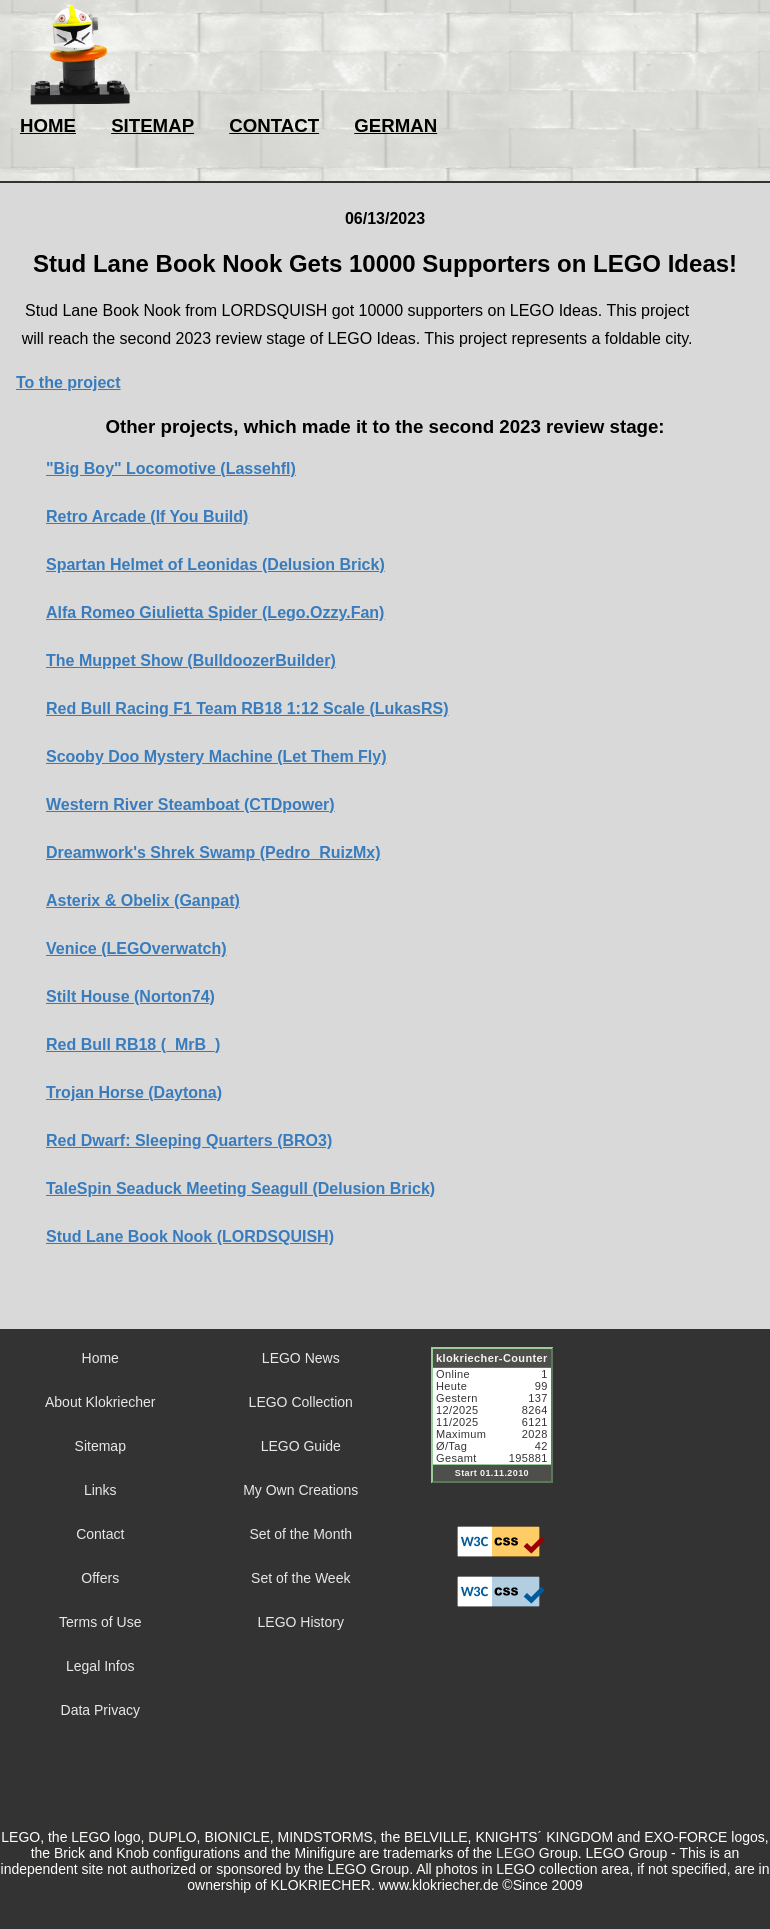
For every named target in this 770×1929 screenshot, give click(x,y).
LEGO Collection (301, 1402)
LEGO (515, 1853)
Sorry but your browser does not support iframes (501, 1427)
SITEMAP (152, 125)
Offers (100, 1578)
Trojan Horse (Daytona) (134, 1092)
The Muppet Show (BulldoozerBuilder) (191, 660)
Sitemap (100, 1446)
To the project (68, 382)
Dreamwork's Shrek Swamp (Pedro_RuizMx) (213, 852)
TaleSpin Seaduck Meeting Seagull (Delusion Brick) (240, 1188)
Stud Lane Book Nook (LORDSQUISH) (190, 1236)
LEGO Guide (301, 1446)
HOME (48, 125)
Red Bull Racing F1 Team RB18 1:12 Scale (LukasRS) (247, 708)
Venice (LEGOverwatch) (136, 948)
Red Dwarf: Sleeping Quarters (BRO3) (189, 1140)
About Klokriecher (100, 1402)
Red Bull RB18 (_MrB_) (133, 1044)
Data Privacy (100, 1710)
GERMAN (395, 125)
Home (100, 1358)
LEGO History (301, 1622)
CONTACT (274, 125)
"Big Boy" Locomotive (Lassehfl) (171, 468)
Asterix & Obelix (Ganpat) (143, 900)
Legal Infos (100, 1666)
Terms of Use (100, 1622)
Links (100, 1490)
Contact (100, 1534)
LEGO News (301, 1358)
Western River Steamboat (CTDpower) (190, 804)
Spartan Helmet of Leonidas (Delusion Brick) (215, 564)
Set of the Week (300, 1578)
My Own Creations (300, 1490)
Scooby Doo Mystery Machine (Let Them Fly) (216, 756)
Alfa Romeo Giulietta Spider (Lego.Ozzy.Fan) (215, 612)
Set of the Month (300, 1534)
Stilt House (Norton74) (130, 996)
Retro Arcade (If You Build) (147, 516)
